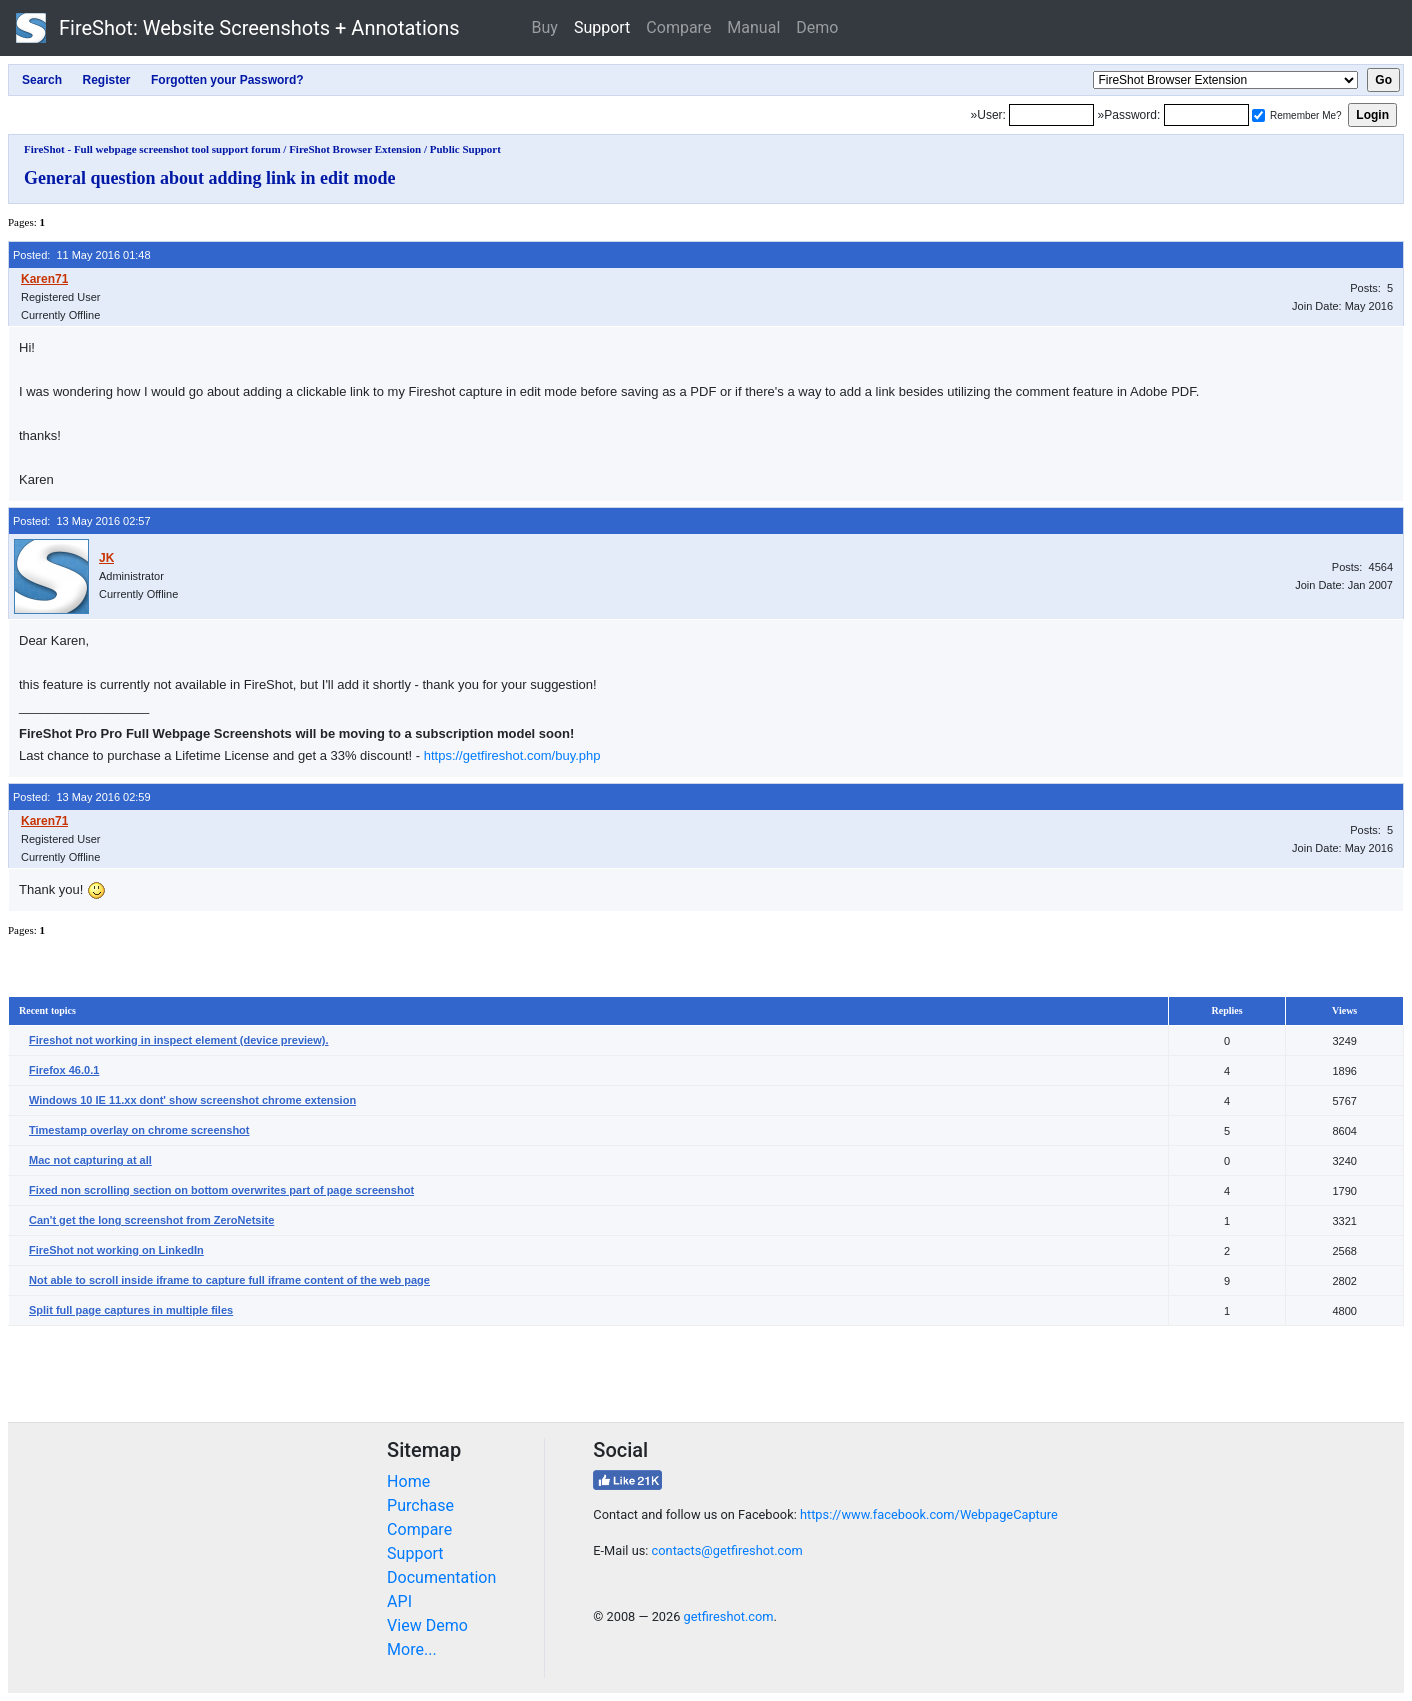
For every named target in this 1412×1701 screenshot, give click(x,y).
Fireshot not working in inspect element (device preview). (179, 1040)
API (399, 1601)
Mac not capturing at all (90, 1160)
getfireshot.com (729, 1616)
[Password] (1206, 115)
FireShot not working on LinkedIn (116, 1250)
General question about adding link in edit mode (210, 178)
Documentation (441, 1577)
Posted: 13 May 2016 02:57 (82, 521)
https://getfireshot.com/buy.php (512, 755)
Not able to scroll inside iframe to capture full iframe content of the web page (229, 1280)
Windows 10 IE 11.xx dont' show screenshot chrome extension (192, 1100)
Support (602, 27)
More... (412, 1649)
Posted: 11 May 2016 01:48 (82, 255)
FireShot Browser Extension (355, 149)
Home (408, 1481)
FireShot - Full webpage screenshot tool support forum (152, 149)
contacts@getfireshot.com (727, 1550)
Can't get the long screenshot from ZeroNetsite (151, 1220)
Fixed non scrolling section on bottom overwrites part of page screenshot (221, 1190)
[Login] (1051, 115)
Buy (545, 27)
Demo (817, 27)
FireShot (238, 28)
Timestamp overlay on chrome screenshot (139, 1130)
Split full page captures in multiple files (131, 1310)
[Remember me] (1258, 115)
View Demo (427, 1625)
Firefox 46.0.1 (64, 1070)
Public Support (465, 149)
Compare (678, 27)
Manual (753, 27)
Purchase (420, 1505)
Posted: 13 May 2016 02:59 (82, 797)
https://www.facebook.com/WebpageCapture (929, 1514)
